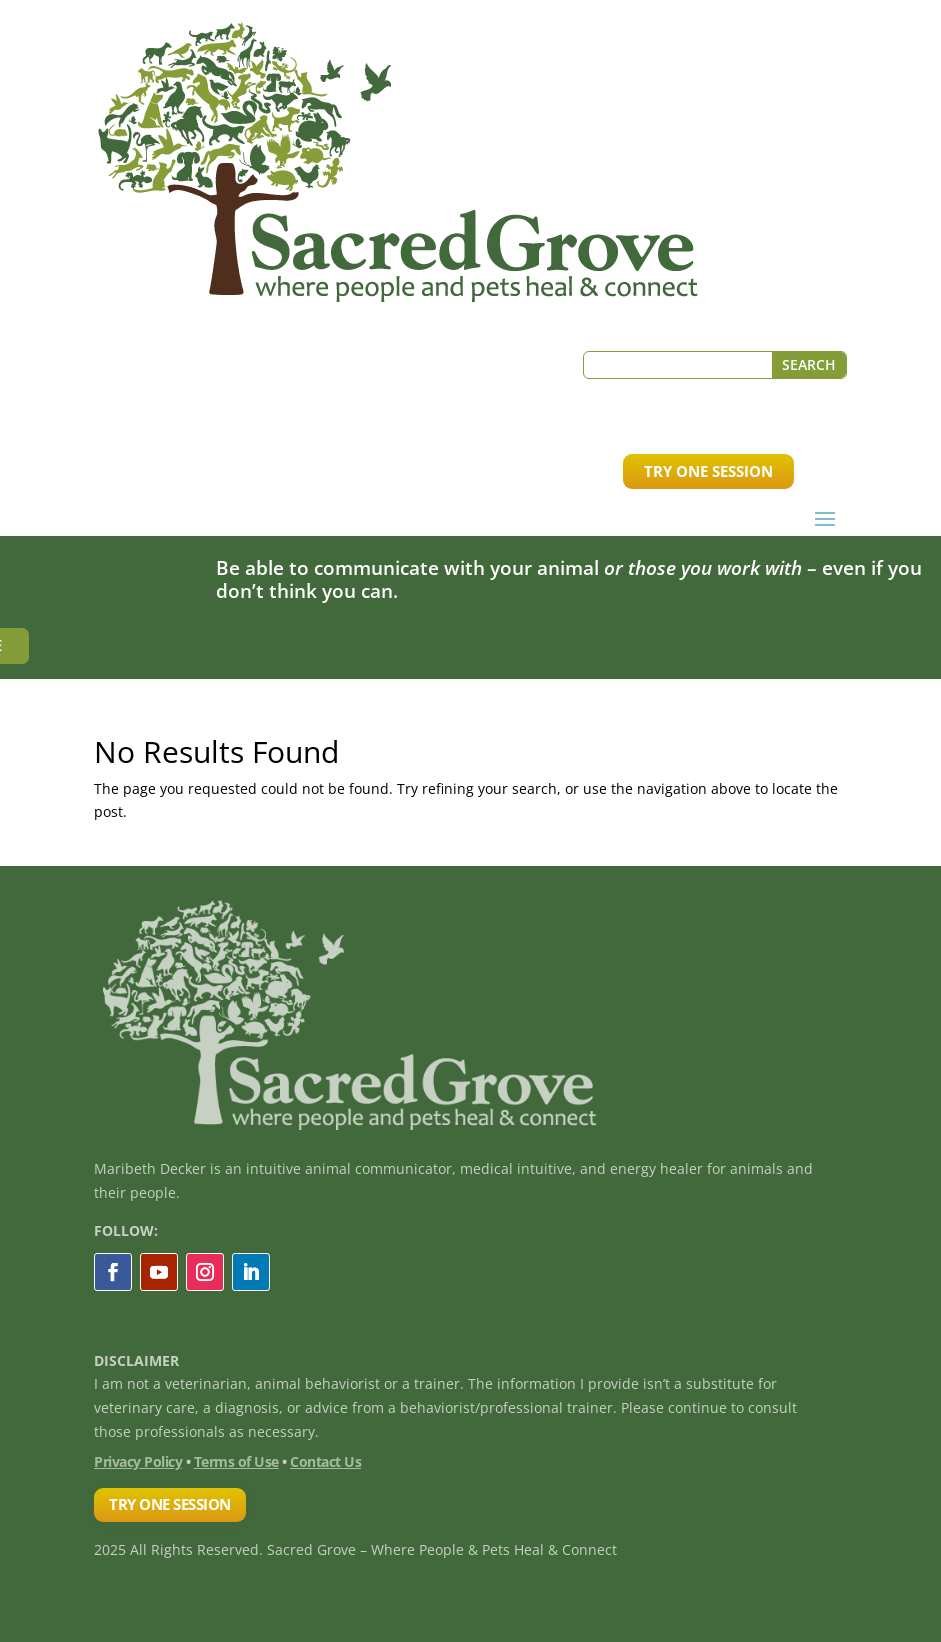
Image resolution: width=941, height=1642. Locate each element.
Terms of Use (236, 1461)
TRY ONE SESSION (708, 471)
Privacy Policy (138, 1461)
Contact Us (325, 1461)
